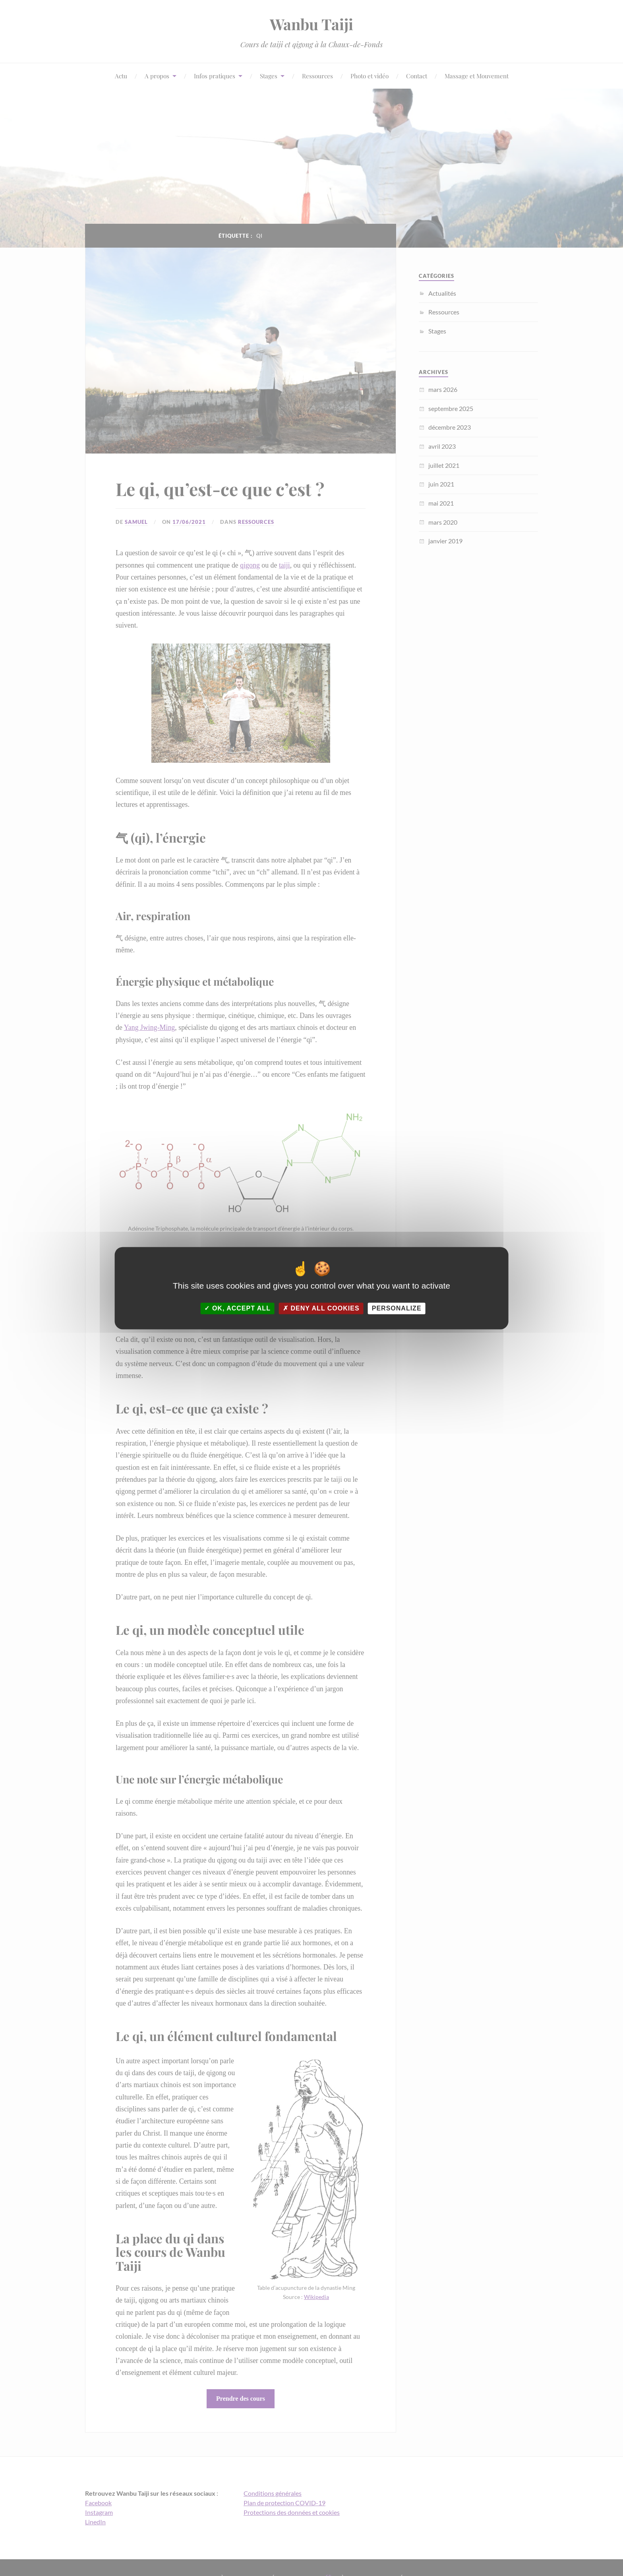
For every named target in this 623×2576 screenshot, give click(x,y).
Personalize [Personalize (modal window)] (397, 1308)
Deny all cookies (321, 1308)
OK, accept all (237, 1308)
